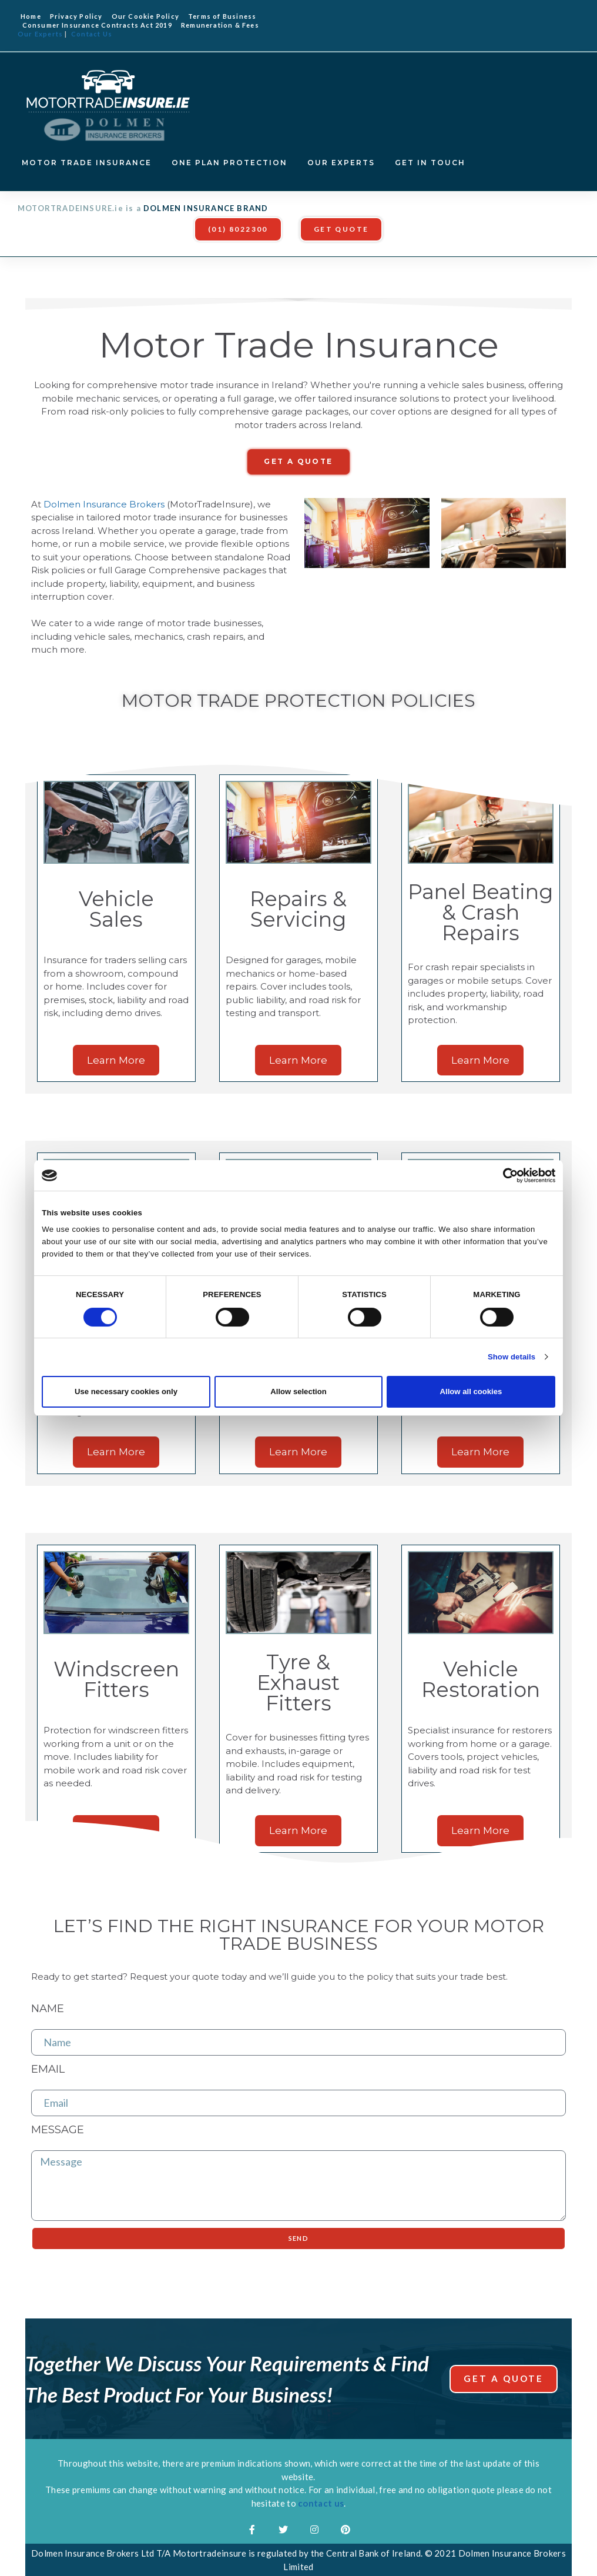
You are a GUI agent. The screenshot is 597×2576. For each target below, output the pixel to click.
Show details (511, 1356)
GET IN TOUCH (430, 162)
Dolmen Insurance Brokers (104, 504)
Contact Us (91, 34)
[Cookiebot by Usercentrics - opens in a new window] (503, 1175)
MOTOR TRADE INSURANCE (87, 162)
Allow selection (298, 1391)
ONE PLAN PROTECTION (229, 162)
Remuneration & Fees (220, 25)
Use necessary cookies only (126, 1391)
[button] (238, 229)
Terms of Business (222, 16)
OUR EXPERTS (341, 162)
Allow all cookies (471, 1391)
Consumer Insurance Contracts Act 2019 (97, 25)
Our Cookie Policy (145, 16)
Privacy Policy (76, 16)
